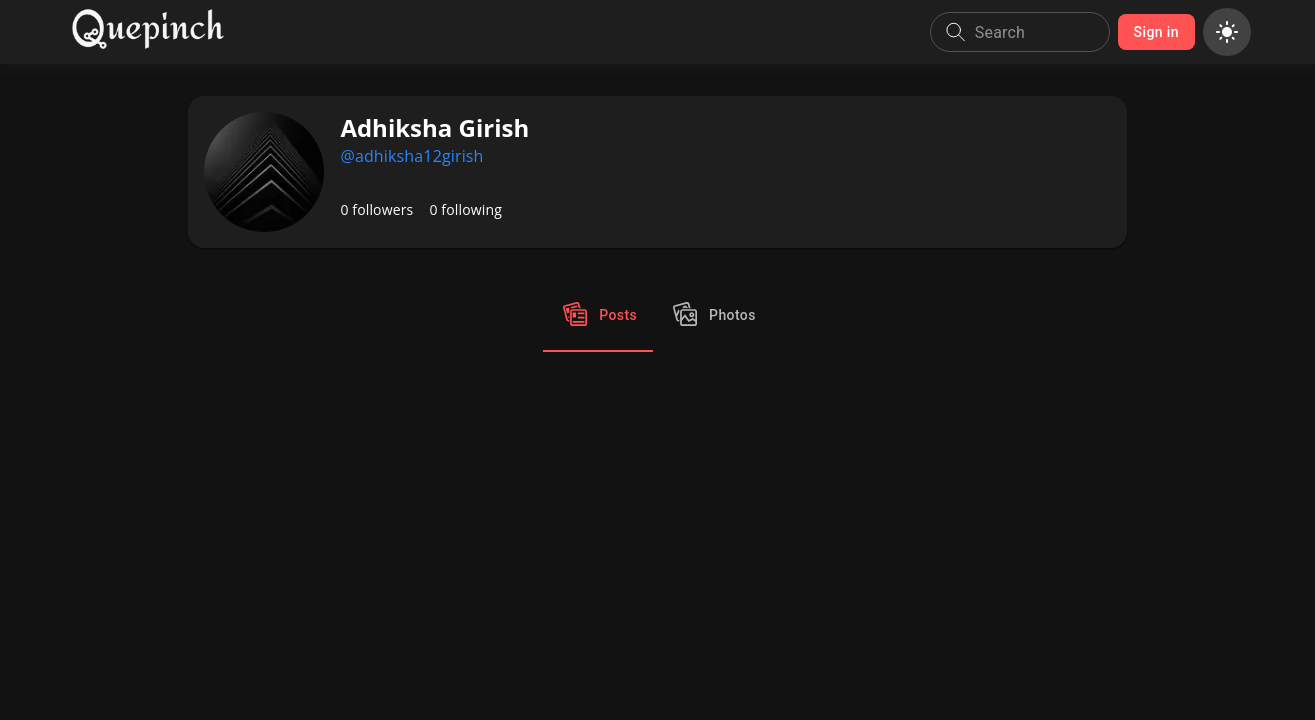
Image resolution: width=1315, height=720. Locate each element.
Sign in (1156, 32)
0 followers (376, 209)
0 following (465, 209)
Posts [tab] (598, 316)
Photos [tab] (712, 316)
